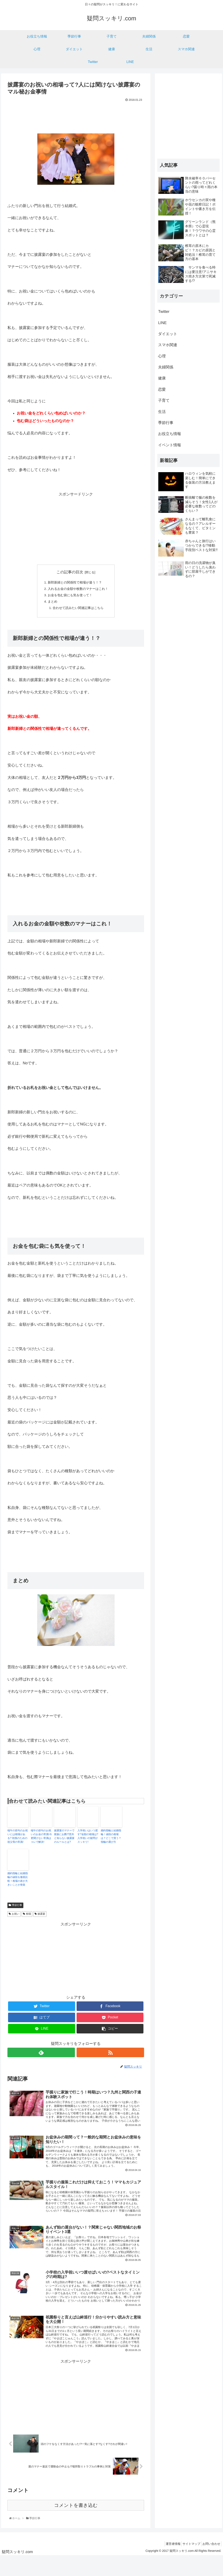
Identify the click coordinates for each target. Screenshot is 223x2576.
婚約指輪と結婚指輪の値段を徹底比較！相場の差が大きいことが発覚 (17, 1882)
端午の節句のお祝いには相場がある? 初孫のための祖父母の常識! (17, 1839)
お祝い (15, 1916)
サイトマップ (188, 2557)
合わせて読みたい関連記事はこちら (78, 610)
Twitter (163, 311)
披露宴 (41, 1916)
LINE (162, 323)
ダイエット (167, 334)
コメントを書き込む (76, 2519)
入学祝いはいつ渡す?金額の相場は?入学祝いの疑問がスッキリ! (87, 1839)
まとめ (51, 603)
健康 (162, 378)
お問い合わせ (210, 2557)
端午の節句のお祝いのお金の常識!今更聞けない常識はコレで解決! (41, 1839)
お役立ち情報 (169, 434)
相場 (28, 1916)
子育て (164, 400)
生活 (162, 412)
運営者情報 (167, 2557)
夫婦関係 (165, 367)
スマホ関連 (167, 345)
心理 (162, 356)
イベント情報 (169, 445)
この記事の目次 (69, 572)
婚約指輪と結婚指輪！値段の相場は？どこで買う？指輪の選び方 (111, 1839)
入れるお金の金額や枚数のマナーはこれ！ (78, 589)
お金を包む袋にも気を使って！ (69, 596)
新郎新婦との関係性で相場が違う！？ (74, 583)
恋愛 (162, 389)
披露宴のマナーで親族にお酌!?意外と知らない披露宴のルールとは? (64, 1839)
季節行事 (17, 1908)
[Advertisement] (75, 115)
